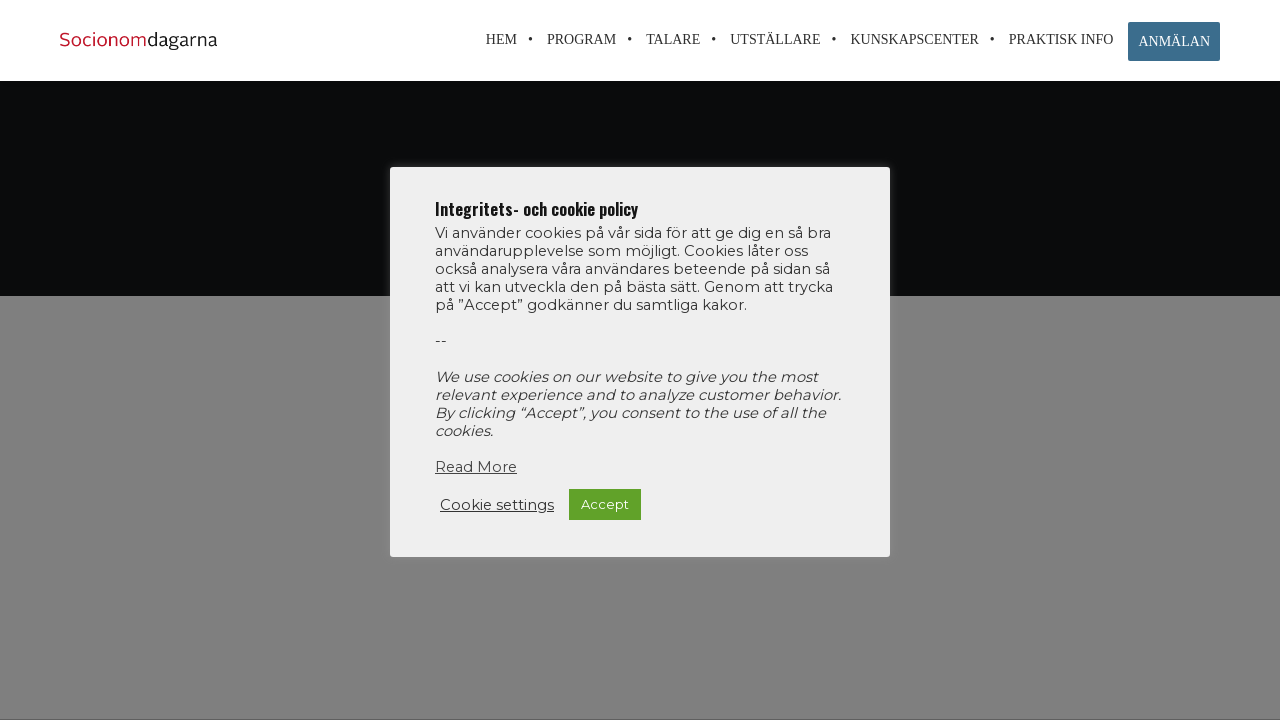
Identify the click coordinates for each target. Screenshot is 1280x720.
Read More (476, 467)
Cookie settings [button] (497, 505)
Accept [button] (605, 504)
